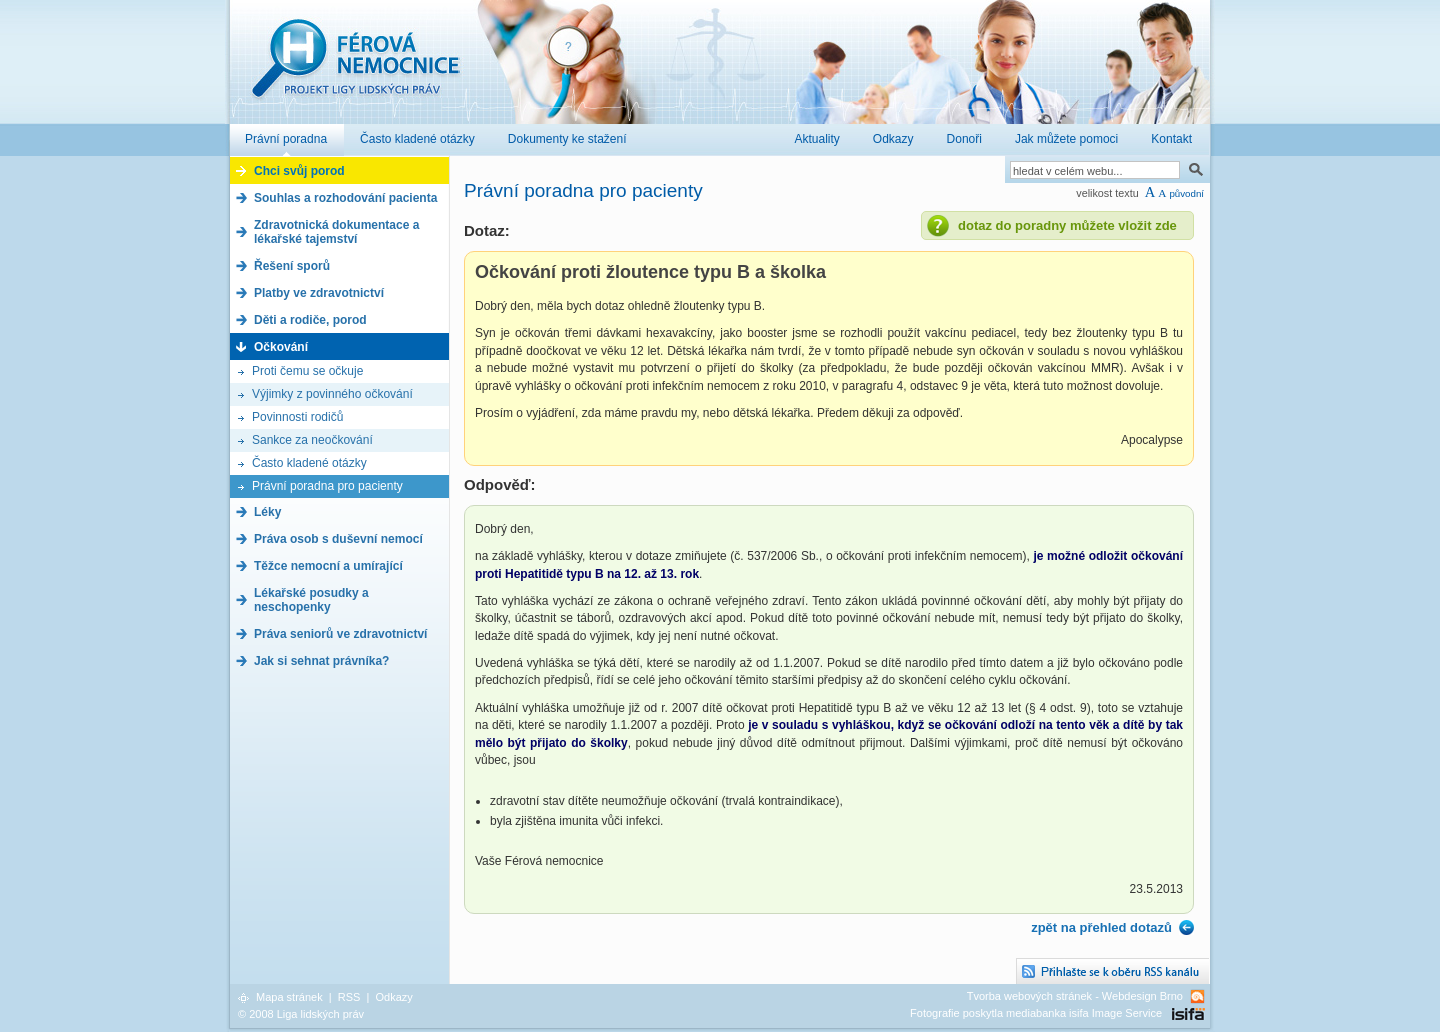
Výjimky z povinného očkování (332, 394)
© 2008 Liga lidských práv (301, 1014)
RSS (349, 997)
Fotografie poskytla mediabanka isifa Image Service (1036, 1013)
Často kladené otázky (309, 463)
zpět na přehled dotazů (1101, 927)
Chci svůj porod (299, 171)
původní (1186, 193)
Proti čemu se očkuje (307, 371)
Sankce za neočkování (312, 440)
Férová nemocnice (355, 68)
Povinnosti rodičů (297, 417)
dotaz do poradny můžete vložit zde (1067, 225)
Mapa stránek (289, 997)
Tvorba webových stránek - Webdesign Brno (1075, 996)
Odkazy (393, 997)
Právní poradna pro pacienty (327, 486)
